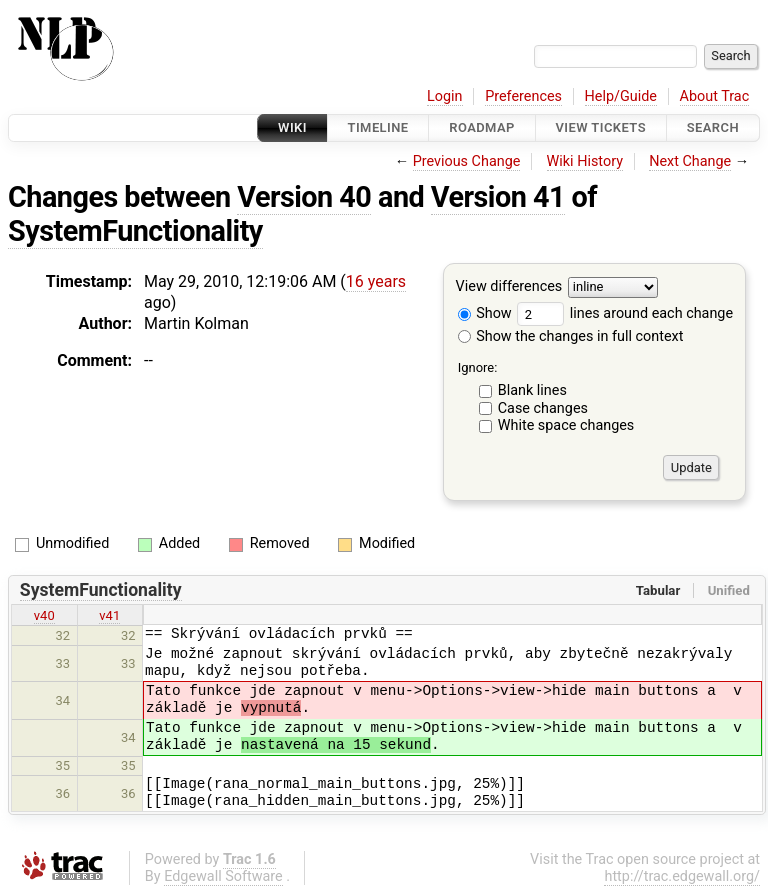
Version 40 (304, 197)
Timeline (378, 127)
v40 (44, 615)
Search (713, 127)
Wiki (292, 127)
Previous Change (467, 161)
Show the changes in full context (571, 336)
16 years (376, 281)
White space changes (566, 425)
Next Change (690, 161)
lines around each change (625, 313)
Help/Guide (621, 96)
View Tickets (601, 127)
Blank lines (532, 390)
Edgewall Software (223, 876)
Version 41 (498, 197)
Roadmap (482, 127)
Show (485, 313)
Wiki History (585, 161)
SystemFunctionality (135, 231)
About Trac (715, 96)
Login (445, 96)
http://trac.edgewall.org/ (682, 876)
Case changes (543, 408)
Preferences (523, 96)
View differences (509, 287)
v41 (109, 615)
